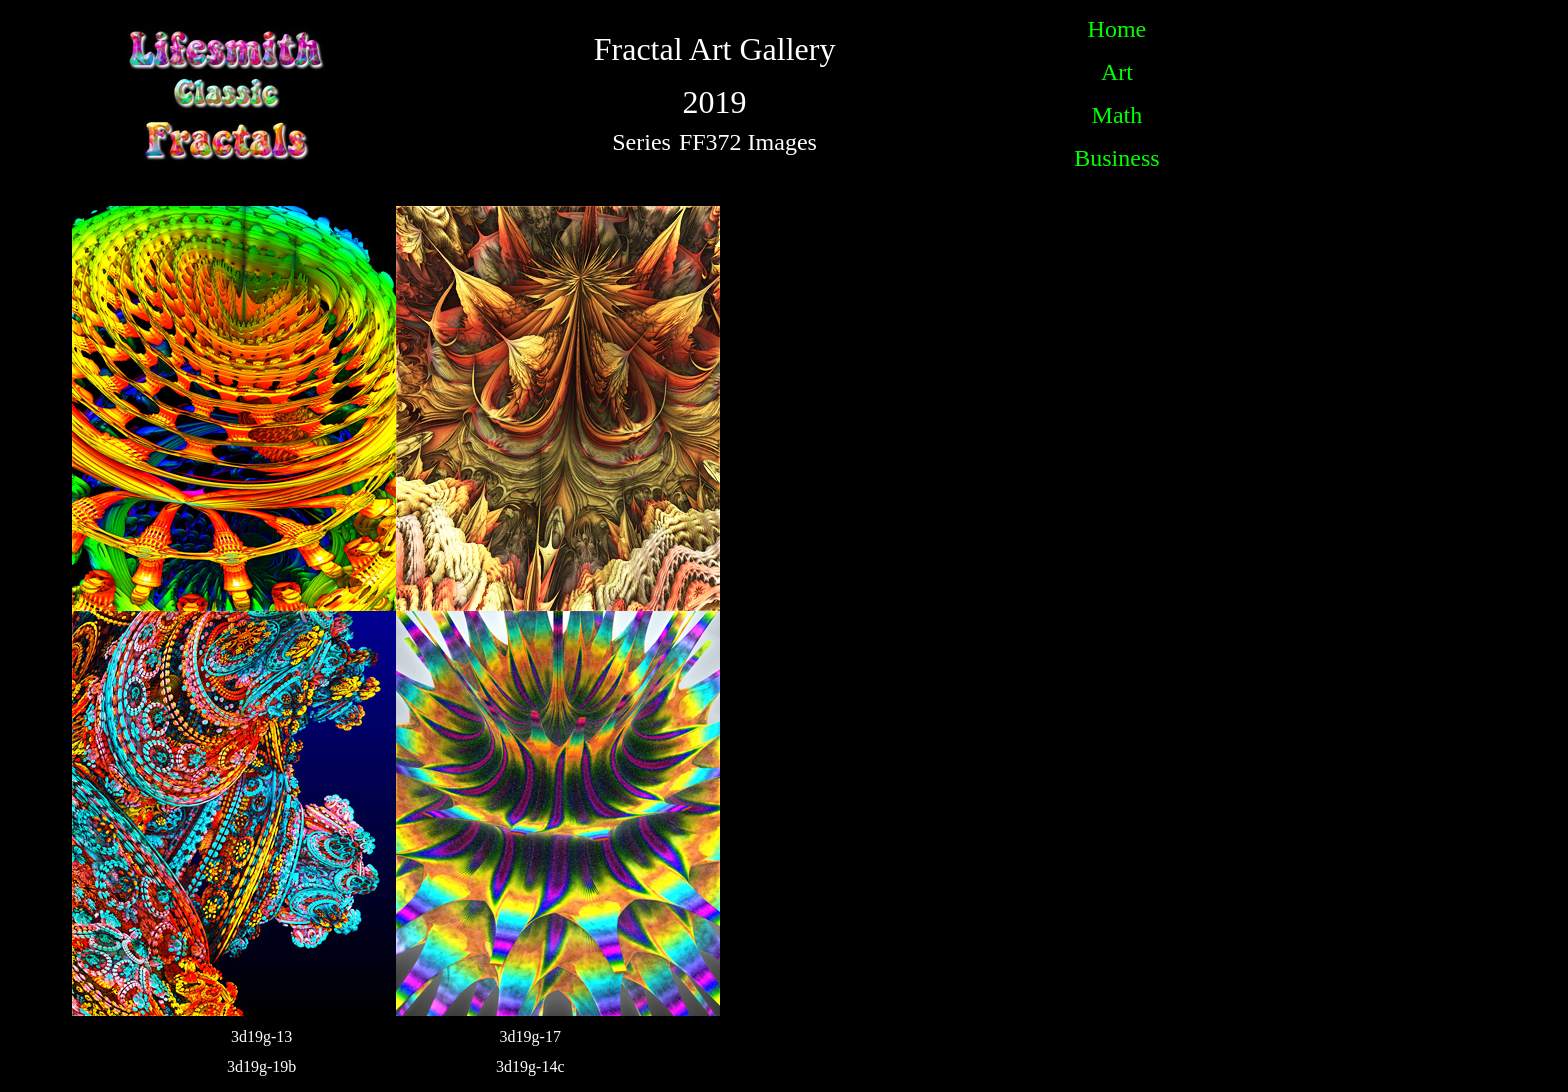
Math (1117, 115)
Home (1117, 29)
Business (1116, 158)
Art (1117, 72)
